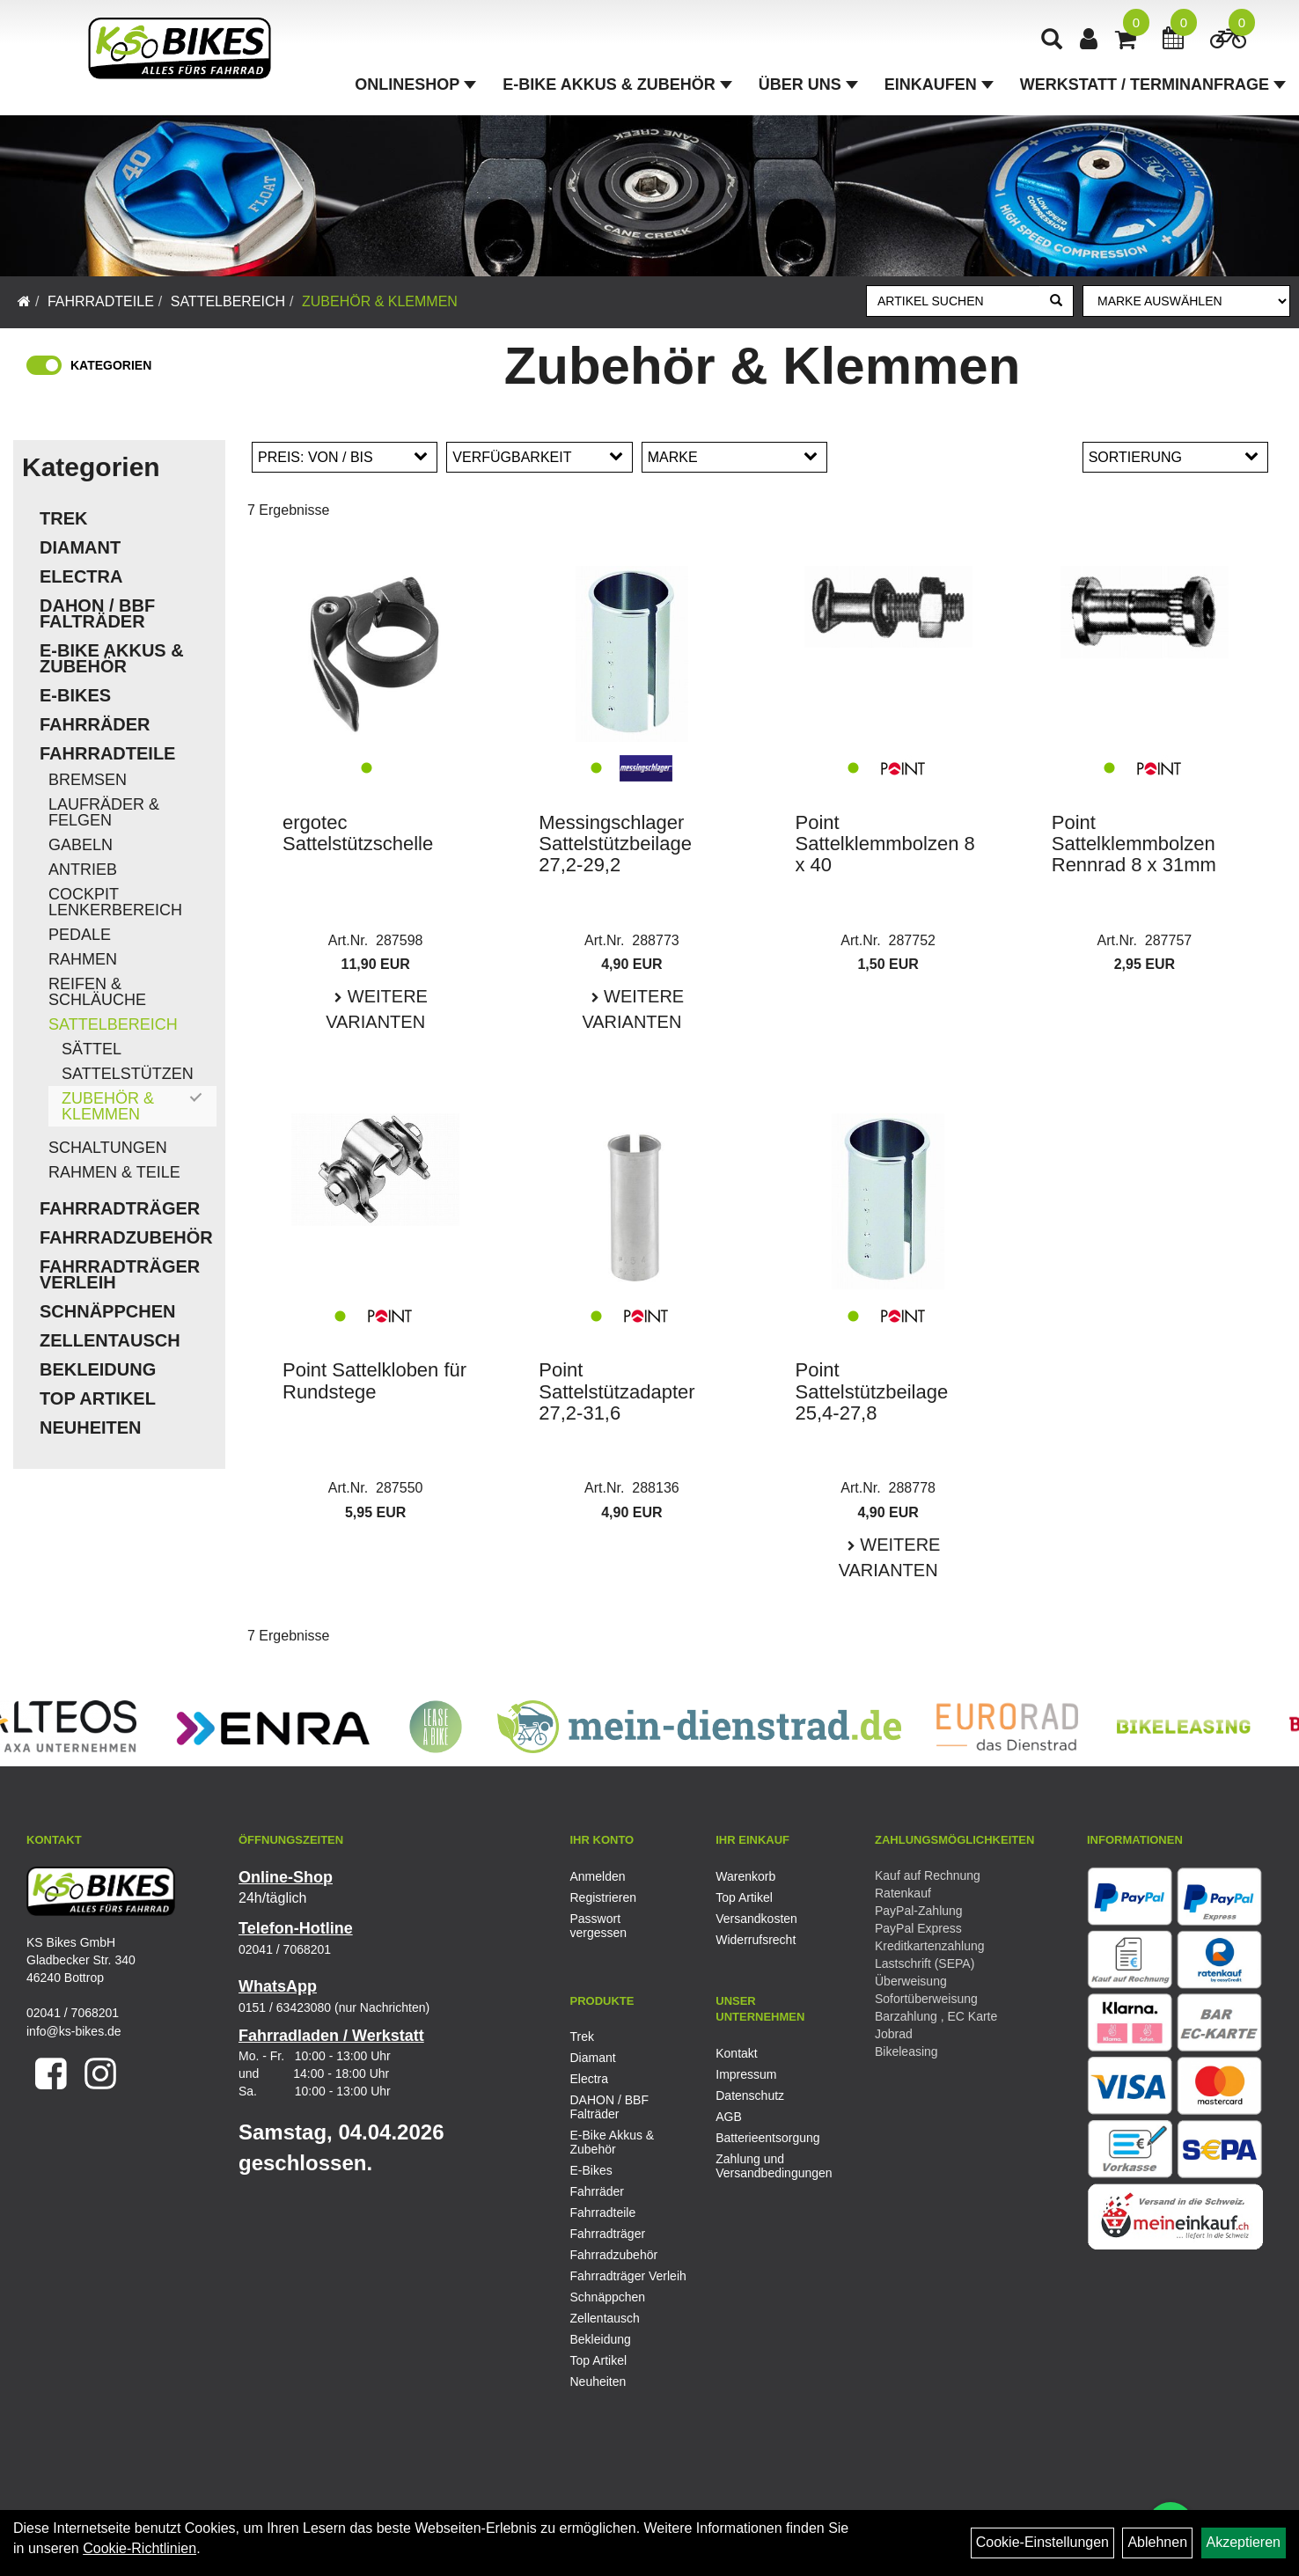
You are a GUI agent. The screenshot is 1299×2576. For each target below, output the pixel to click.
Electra (81, 576)
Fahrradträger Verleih (120, 1274)
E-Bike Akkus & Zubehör (617, 84)
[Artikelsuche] (1051, 41)
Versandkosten (756, 1919)
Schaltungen (107, 1147)
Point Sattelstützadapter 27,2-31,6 (616, 1391)
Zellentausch (110, 1340)
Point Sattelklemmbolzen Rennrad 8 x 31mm (1134, 843)
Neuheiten (91, 1427)
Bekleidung (98, 1369)
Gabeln (80, 845)
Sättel (91, 1049)
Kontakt (736, 2053)
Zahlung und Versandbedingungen (769, 2166)
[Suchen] (1056, 301)
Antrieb (82, 869)
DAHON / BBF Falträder (97, 613)
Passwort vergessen (598, 1926)
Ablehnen (1157, 2542)
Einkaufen (939, 84)
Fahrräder (95, 724)
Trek (63, 518)
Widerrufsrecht (756, 1940)
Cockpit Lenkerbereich (115, 902)
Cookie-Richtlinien (139, 2548)
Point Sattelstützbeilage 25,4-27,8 (872, 1391)
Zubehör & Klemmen (380, 301)
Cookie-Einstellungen (1042, 2542)
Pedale (79, 934)
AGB (729, 2117)
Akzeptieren (1244, 2542)
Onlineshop (415, 84)
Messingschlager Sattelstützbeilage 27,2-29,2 (615, 843)
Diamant (80, 547)
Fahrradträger (120, 1208)
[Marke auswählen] (1186, 301)
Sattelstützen (128, 1074)
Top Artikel (98, 1398)
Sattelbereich (228, 301)
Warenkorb (745, 1876)
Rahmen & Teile (114, 1172)
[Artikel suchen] (953, 301)
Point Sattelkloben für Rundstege (374, 1380)
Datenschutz (750, 2095)
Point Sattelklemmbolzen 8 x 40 (885, 843)
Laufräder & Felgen (103, 812)
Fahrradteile (101, 301)
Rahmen (82, 959)
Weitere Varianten (377, 1009)
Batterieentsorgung (767, 2138)
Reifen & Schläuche (97, 992)
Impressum (746, 2074)
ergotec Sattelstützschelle (358, 833)
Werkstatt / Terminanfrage (1153, 84)
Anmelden (598, 1876)
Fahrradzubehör (126, 1237)
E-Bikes (75, 695)
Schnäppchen (107, 1311)
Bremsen (87, 780)
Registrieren (603, 1897)
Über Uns (808, 84)
